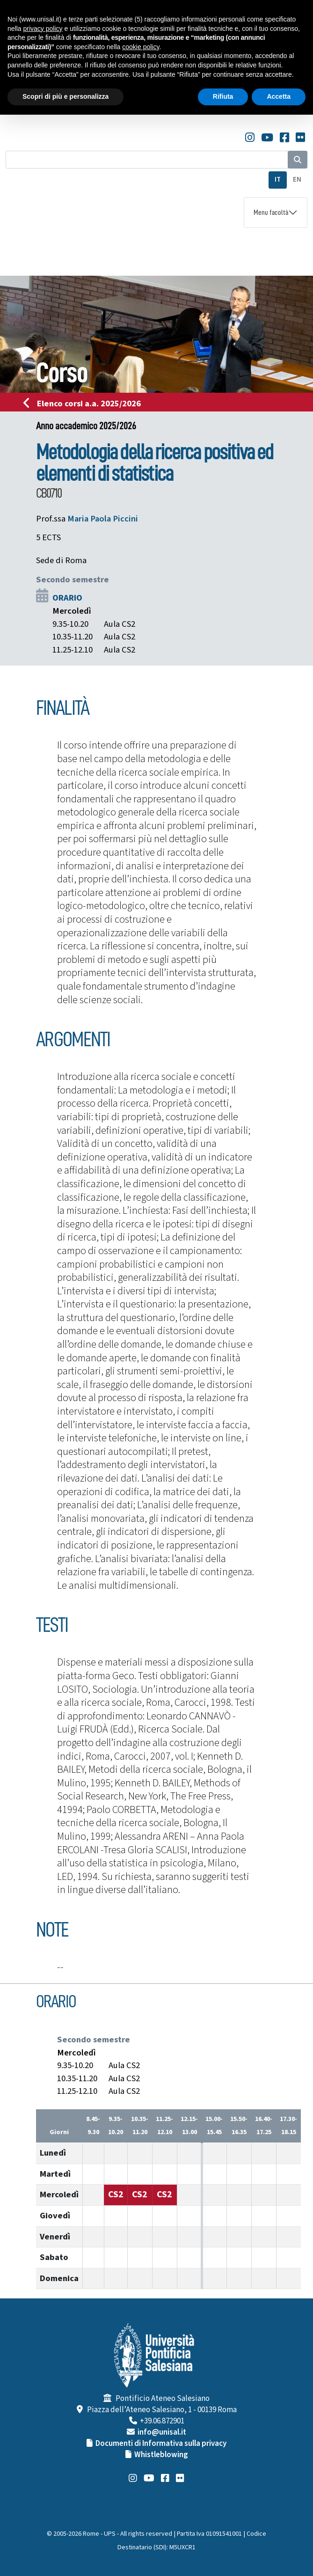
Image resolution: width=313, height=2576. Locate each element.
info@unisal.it (162, 2432)
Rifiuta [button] (223, 96)
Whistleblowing (161, 2454)
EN (297, 179)
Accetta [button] (279, 96)
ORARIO (67, 598)
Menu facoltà (271, 212)
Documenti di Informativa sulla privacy (160, 2443)
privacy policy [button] (42, 28)
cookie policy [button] (140, 47)
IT (278, 179)
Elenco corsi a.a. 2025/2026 (85, 403)
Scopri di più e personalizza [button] (65, 96)
